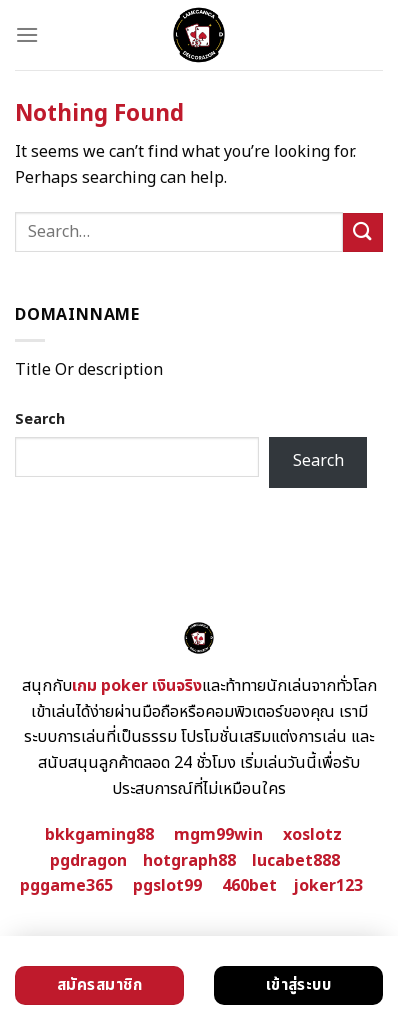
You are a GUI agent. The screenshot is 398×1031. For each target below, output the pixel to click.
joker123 (328, 886)
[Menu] (27, 34)
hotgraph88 (189, 861)
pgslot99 (167, 886)
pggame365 (66, 886)
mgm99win (218, 835)
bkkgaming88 (99, 835)
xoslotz (312, 835)
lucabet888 (296, 861)
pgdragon (88, 861)
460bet (249, 886)
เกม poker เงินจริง (137, 686)
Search (40, 419)
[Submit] (363, 232)
